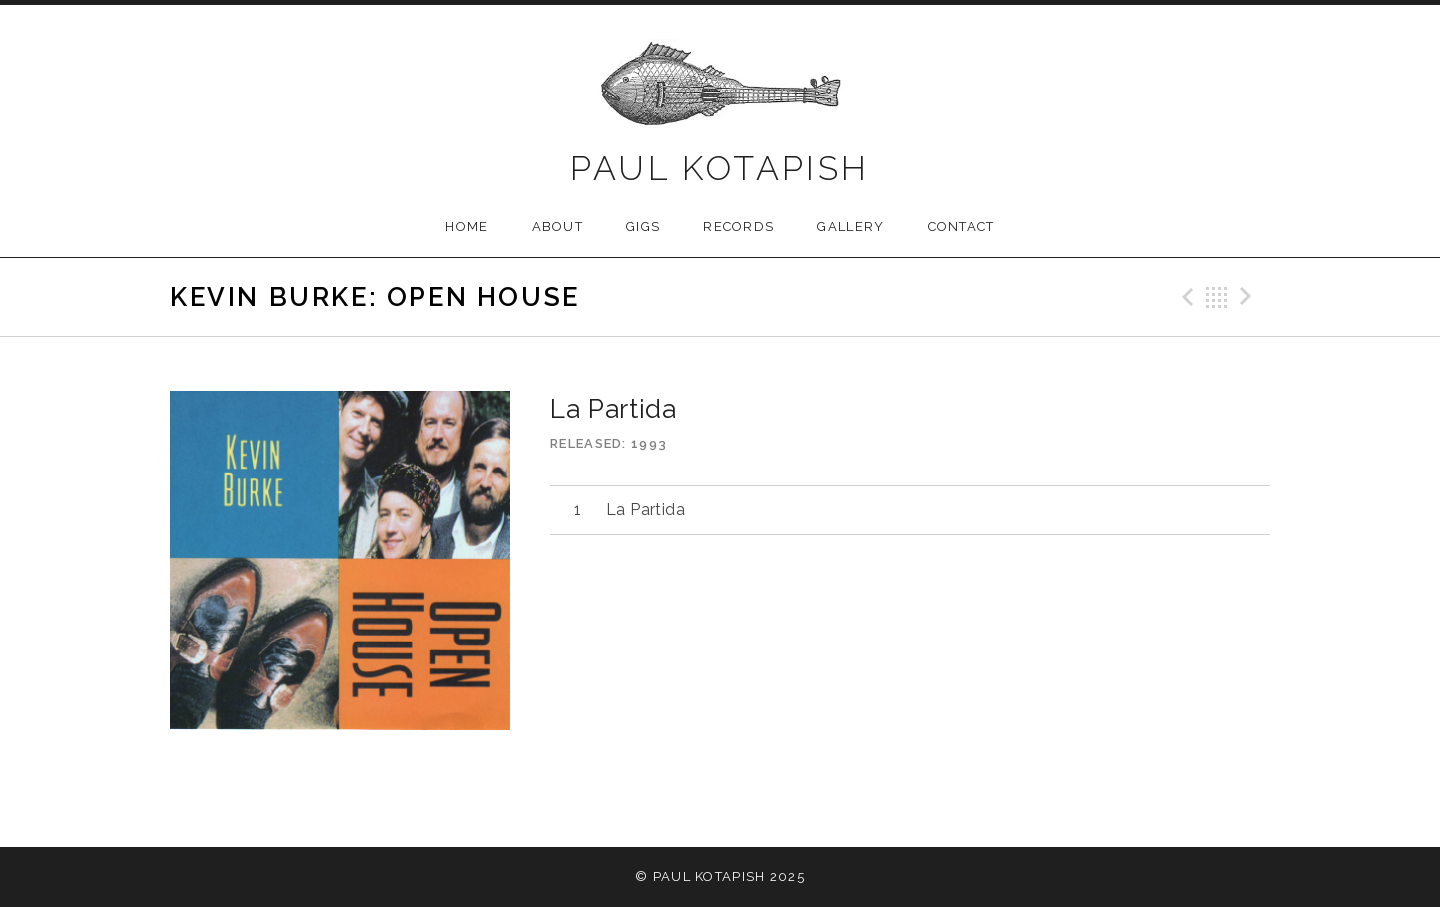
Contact (961, 226)
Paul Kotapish (719, 168)
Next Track (1249, 297)
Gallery (850, 226)
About (558, 226)
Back (1217, 297)
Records (738, 226)
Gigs (643, 226)
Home (466, 226)
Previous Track (1185, 297)
